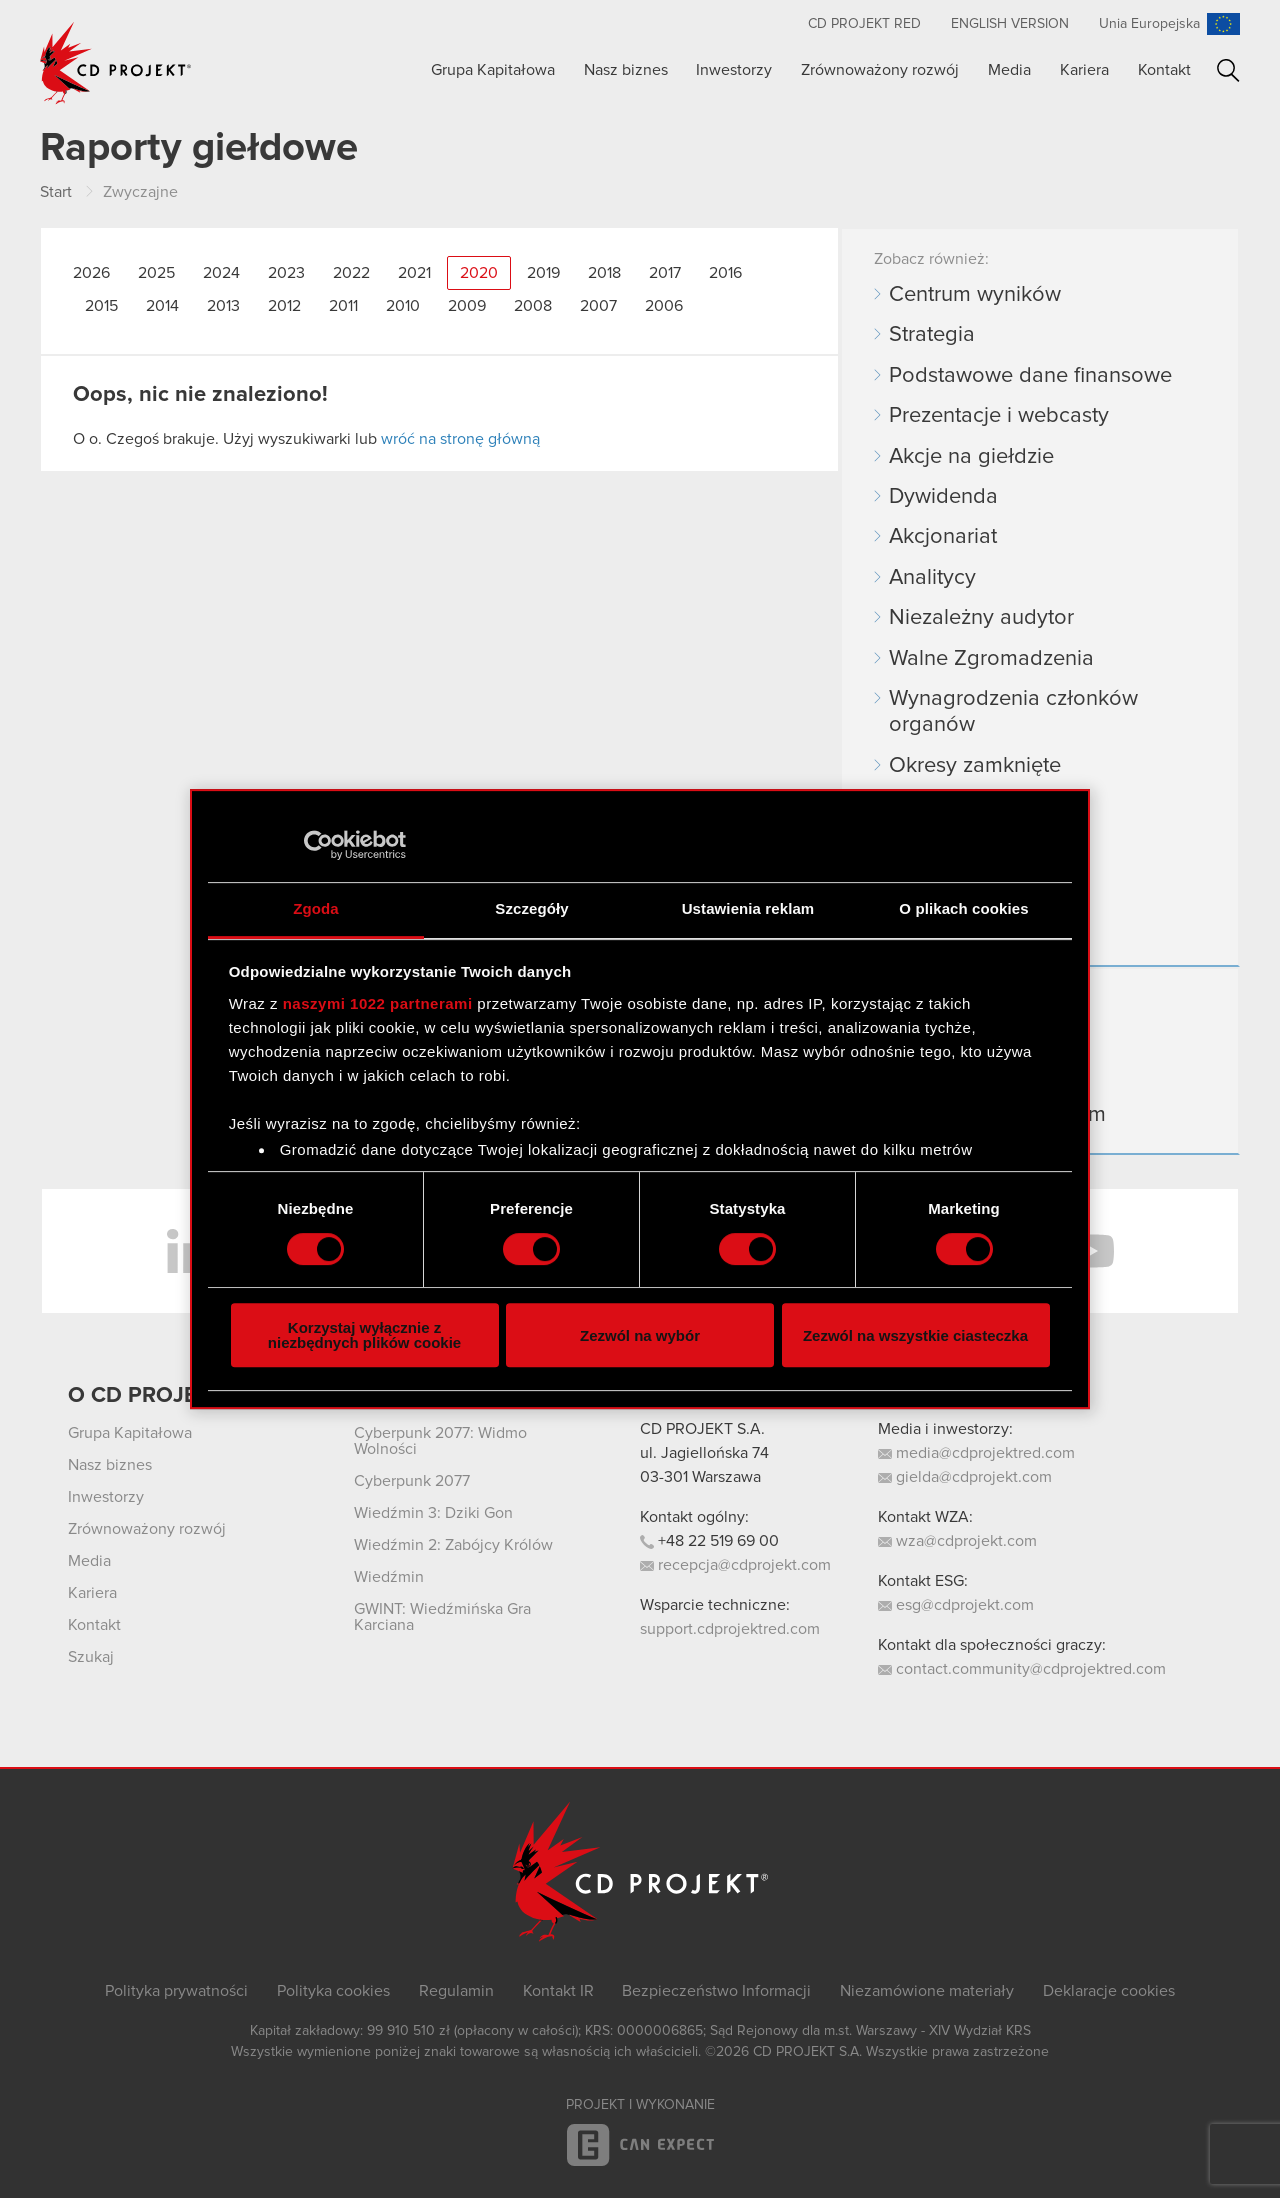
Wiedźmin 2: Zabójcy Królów (453, 1545)
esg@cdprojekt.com (956, 1605)
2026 (91, 273)
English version (1010, 24)
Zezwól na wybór (640, 1335)
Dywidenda (943, 497)
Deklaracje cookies (1109, 1991)
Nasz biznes (626, 70)
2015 (101, 306)
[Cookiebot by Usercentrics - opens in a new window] (318, 845)
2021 (414, 273)
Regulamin (456, 1991)
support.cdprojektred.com (730, 1629)
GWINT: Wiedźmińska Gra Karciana (442, 1617)
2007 (598, 306)
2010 (403, 306)
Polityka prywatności (176, 1991)
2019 (543, 273)
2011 (343, 306)
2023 (286, 273)
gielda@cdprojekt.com (965, 1477)
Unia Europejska (1149, 24)
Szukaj (1228, 70)
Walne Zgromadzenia (991, 659)
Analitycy (932, 578)
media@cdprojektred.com (976, 1453)
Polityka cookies (333, 1991)
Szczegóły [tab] (531, 908)
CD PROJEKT (116, 63)
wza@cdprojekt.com (957, 1541)
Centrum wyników (975, 295)
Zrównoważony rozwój (880, 70)
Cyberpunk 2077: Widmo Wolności (440, 1441)
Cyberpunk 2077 (412, 1481)
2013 (223, 306)
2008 (533, 306)
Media (1009, 70)
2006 (664, 306)
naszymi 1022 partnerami (378, 1003)
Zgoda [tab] (316, 908)
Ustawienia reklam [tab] (748, 908)
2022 (351, 273)
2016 (725, 273)
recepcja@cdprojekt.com (735, 1565)
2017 (665, 273)
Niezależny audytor (981, 618)
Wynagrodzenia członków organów (1013, 712)
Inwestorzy (734, 70)
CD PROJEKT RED (864, 24)
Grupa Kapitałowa (493, 70)
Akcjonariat (943, 537)
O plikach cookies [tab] (963, 908)
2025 (156, 273)
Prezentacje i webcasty (999, 416)
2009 (467, 306)
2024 (221, 273)
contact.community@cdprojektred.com (1022, 1669)
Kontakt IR (558, 1991)
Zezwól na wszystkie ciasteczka (915, 1335)
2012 (284, 306)
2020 (479, 273)
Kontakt (1164, 70)
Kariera (1084, 70)
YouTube (1090, 1251)
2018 (604, 273)
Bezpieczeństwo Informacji (716, 1991)
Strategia (932, 335)
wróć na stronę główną (460, 439)
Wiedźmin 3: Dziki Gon (433, 1513)
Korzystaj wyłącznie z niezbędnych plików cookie (364, 1335)
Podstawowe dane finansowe (1030, 376)
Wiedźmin (389, 1577)
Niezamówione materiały (927, 1991)
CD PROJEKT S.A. (702, 1429)
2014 (162, 306)
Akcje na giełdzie (971, 457)
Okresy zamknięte (975, 766)
